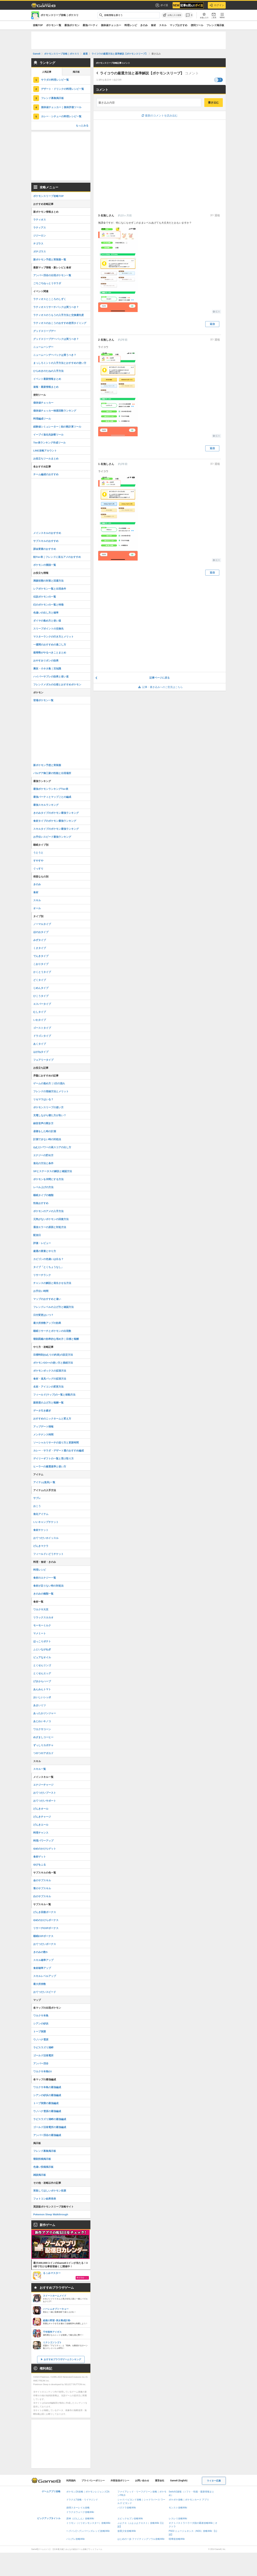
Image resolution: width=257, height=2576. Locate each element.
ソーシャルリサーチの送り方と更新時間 (56, 1442)
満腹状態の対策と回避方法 (48, 580)
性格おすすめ (40, 1203)
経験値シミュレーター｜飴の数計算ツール (57, 426)
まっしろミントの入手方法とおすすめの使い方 (59, 362)
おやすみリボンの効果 (46, 660)
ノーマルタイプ (42, 924)
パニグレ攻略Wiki (75, 2539)
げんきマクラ (40, 1546)
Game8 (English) (178, 2480)
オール (37, 908)
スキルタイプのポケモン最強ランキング (56, 828)
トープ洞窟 (39, 2031)
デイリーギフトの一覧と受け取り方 (53, 1458)
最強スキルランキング (46, 804)
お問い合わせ (142, 2480)
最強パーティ (90, 25)
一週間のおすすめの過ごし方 (49, 644)
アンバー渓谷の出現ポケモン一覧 (52, 275)
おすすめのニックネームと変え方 (52, 1418)
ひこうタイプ (40, 995)
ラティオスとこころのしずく (49, 299)
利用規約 (71, 2480)
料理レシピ (130, 25)
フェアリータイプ (43, 1059)
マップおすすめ (178, 25)
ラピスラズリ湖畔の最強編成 (49, 2119)
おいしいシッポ (42, 1697)
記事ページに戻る (159, 677)
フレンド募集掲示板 (52, 98)
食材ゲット (39, 1856)
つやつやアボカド (43, 1753)
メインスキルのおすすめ (47, 533)
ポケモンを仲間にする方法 (48, 1179)
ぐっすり (38, 868)
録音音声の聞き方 (43, 1123)
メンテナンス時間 (43, 1434)
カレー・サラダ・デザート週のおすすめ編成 (58, 1450)
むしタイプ (39, 1011)
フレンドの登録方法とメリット (51, 1091)
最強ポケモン (72, 25)
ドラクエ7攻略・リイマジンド (82, 2499)
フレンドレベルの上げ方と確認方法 (53, 1307)
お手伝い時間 (40, 1291)
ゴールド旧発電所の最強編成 (49, 2127)
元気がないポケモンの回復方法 (51, 1219)
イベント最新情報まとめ (47, 378)
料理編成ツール (42, 418)
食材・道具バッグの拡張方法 (49, 1378)
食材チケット (40, 1530)
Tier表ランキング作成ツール (49, 442)
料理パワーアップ (43, 1840)
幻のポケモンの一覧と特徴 (48, 604)
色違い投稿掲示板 (43, 2166)
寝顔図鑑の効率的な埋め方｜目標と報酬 (56, 1338)
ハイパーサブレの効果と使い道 (51, 676)
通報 (217, 215)
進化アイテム (40, 1514)
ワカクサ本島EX (42, 2071)
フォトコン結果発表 (44, 2198)
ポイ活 (161, 5)
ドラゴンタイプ (42, 1035)
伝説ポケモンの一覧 (44, 596)
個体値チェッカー (111, 25)
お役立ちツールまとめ (46, 458)
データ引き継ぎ (42, 1410)
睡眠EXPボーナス (43, 1936)
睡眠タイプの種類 (43, 1195)
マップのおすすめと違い (47, 1299)
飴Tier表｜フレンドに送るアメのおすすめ (57, 556)
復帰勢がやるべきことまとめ (49, 652)
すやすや (38, 860)
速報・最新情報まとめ (46, 386)
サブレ (37, 1498)
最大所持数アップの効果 (47, 1323)
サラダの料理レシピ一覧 (55, 79)
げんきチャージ (42, 1816)
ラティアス (39, 227)
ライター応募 (214, 2480)
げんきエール (40, 1824)
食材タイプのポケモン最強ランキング (54, 820)
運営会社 (159, 2480)
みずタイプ (39, 940)
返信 (212, 324)
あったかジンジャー (44, 1713)
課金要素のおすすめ (44, 548)
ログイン (216, 5)
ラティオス (39, 219)
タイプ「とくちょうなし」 (48, 1267)
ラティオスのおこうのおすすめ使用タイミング (59, 323)
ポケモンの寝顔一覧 (44, 564)
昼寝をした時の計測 (44, 1131)
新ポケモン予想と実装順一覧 (49, 259)
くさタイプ (39, 948)
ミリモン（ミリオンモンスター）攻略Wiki (88, 2523)
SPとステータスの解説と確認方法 (52, 1171)
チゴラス (38, 243)
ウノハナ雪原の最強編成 (47, 2111)
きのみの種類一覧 (43, 1593)
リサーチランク (42, 1275)
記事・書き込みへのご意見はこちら (160, 687)
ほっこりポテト (42, 1641)
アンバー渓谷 (40, 2063)
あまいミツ (39, 1705)
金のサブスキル (42, 1880)
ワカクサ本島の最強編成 (47, 2087)
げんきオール (40, 1808)
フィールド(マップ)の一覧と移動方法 (54, 1394)
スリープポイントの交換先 (48, 628)
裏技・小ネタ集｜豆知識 (47, 668)
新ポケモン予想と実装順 (47, 765)
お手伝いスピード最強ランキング (52, 836)
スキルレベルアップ (44, 1976)
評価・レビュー (42, 1243)
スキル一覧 (39, 1769)
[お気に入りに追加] (172, 15)
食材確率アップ (42, 1968)
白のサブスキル (42, 1896)
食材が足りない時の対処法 (48, 1585)
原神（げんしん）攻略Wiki (80, 2518)
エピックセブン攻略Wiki (130, 2518)
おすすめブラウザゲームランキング (62, 2359)
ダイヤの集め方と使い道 (47, 620)
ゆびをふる (39, 1864)
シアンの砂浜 (40, 2023)
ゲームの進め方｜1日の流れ (49, 1083)
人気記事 (46, 72)
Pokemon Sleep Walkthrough (50, 2214)
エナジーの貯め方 (43, 1155)
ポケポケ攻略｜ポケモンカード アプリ (189, 2499)
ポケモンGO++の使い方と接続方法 (53, 1362)
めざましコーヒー (43, 1737)
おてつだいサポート (44, 1800)
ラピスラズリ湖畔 (43, 2047)
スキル (163, 25)
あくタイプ (39, 1043)
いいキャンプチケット (46, 1522)
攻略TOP (38, 25)
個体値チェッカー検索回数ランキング (54, 410)
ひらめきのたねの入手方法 (48, 370)
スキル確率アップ (43, 1960)
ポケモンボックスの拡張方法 (49, 1370)
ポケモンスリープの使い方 (48, 1107)
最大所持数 (39, 1984)
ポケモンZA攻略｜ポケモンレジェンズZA (87, 2491)
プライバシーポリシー (93, 2480)
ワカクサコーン (42, 1729)
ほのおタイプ (40, 932)
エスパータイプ (42, 1003)
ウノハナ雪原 (40, 2039)
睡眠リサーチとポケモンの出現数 (52, 1330)
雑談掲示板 (39, 2174)
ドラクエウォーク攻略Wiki (80, 2512)
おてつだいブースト (44, 1792)
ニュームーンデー (43, 347)
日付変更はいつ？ (43, 1315)
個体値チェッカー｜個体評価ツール (61, 107)
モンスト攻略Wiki (178, 2507)
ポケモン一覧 (53, 25)
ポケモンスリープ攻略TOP (48, 196)
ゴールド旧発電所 (43, 2055)
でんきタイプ (40, 956)
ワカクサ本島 (40, 2015)
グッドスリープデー (44, 331)
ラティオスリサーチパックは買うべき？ (56, 307)
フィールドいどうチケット (48, 1553)
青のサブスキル (42, 1888)
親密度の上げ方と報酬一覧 (48, 1402)
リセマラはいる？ (43, 1099)
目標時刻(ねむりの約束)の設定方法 (53, 1354)
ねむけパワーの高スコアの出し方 (52, 1147)
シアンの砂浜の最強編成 (47, 2095)
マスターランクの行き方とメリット (53, 636)
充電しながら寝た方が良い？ (49, 1115)
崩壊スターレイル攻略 (78, 2507)
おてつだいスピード (44, 1992)
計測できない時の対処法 (47, 1139)
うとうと (38, 852)
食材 (153, 25)
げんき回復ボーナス (44, 1912)
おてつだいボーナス (44, 1944)
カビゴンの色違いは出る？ (48, 1259)
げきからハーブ (42, 1681)
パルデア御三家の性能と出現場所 (52, 773)
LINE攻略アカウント (45, 450)
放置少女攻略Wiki (126, 2531)
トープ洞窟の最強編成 (46, 2103)
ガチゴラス (39, 251)
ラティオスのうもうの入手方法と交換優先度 (58, 315)
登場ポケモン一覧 (43, 700)
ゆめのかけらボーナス (46, 1920)
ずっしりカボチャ (43, 1745)
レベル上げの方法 (43, 1187)
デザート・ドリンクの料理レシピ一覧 (62, 88)
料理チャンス (40, 1832)
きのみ (144, 25)
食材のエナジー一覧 (44, 1577)
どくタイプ (39, 980)
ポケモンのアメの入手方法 (48, 1211)
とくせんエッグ (42, 1673)
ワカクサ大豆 (40, 1609)
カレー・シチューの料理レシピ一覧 (61, 116)
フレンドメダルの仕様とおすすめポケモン (57, 684)
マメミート (39, 1633)
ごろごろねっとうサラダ (47, 283)
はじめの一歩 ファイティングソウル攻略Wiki (140, 2539)
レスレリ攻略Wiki (178, 2518)
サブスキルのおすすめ (46, 541)
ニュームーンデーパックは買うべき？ (54, 355)
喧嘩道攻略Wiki (177, 2539)
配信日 (37, 1235)
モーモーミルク (42, 1625)
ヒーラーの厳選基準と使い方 (49, 1466)
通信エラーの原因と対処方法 (49, 1227)
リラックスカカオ (43, 1617)
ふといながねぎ (42, 1649)
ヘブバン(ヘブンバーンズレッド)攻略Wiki (88, 2531)
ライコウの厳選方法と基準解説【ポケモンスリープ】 (142, 73)
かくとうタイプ (42, 972)
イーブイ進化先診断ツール (48, 434)
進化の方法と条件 (43, 1163)
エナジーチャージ (43, 1784)
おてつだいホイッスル (46, 1538)
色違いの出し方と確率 (46, 612)
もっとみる (82, 125)
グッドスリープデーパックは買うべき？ (56, 339)
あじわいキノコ (42, 1721)
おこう (37, 1506)
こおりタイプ (40, 964)
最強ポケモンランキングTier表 (50, 788)
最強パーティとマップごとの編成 (52, 796)
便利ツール (197, 25)
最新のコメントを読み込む (160, 115)
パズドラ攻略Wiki (126, 2507)
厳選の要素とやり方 (44, 1251)
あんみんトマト (42, 1689)
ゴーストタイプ (42, 1027)
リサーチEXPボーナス (46, 1928)
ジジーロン (39, 235)
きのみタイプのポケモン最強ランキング (56, 812)
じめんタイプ (40, 987)
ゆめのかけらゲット (44, 1848)
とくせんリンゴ (42, 1665)
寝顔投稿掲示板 (42, 2158)
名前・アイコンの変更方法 (48, 1386)
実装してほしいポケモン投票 (49, 2190)
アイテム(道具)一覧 (44, 1482)
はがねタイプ (40, 1051)
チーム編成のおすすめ (46, 474)
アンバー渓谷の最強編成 (47, 2135)
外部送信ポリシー (120, 2480)
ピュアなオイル (42, 1657)
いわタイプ (39, 1019)
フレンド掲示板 (215, 25)
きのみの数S (40, 1952)
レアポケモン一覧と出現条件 (49, 588)
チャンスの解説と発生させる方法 (52, 1283)
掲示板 (76, 72)
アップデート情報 (43, 1426)
